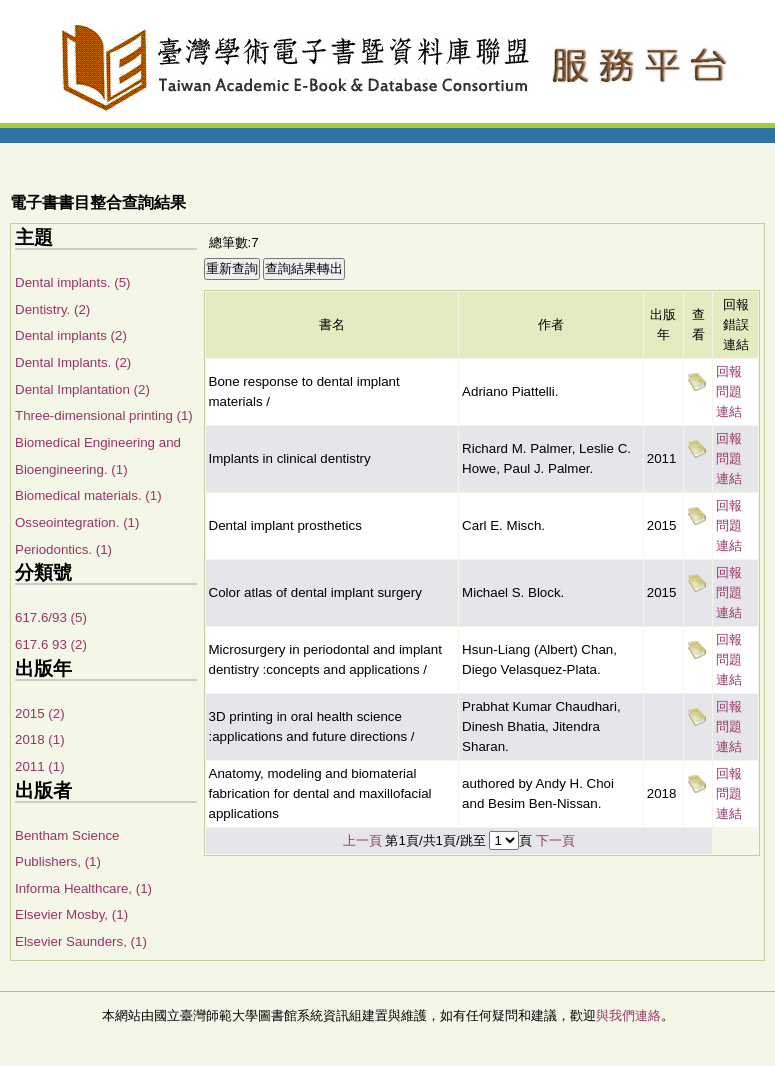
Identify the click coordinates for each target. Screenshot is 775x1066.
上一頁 (362, 840)
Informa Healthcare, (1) (83, 888)
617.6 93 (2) (51, 644)
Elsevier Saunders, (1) (81, 941)
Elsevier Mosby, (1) (71, 914)
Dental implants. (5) (73, 282)
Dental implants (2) (71, 335)
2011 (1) (40, 766)
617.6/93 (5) (51, 617)
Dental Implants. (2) (73, 362)
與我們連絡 (628, 1015)
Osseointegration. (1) (77, 522)
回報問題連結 (729, 391)
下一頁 (555, 840)
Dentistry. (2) (52, 309)
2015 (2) (40, 713)
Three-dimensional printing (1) (104, 415)
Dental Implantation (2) (82, 389)
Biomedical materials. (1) (88, 495)
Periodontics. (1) (63, 549)
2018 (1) (40, 739)
